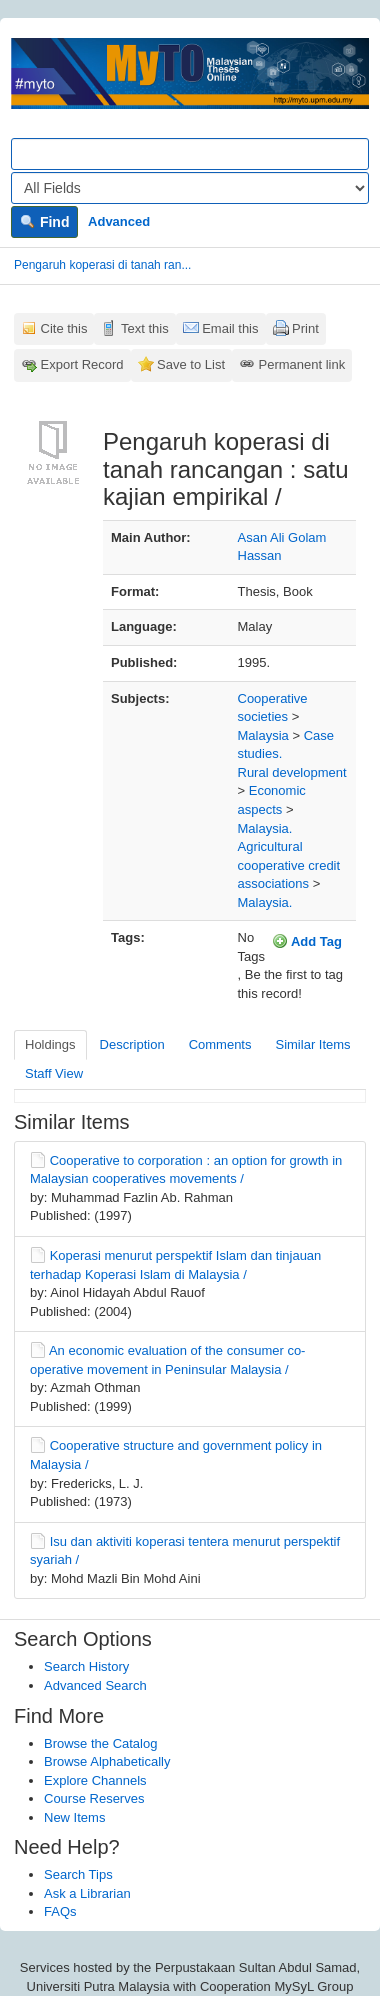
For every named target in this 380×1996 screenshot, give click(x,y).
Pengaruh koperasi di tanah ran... (102, 265)
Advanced (119, 221)
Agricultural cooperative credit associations (289, 865)
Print (305, 328)
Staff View (54, 1073)
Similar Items (312, 1044)
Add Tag (307, 941)
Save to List (191, 364)
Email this (230, 328)
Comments (220, 1044)
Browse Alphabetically (107, 1761)
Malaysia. (265, 828)
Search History (86, 1666)
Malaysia (263, 735)
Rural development (292, 772)
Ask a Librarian (87, 1893)
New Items (74, 1817)
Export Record (82, 364)
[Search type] (190, 188)
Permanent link (302, 364)
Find (44, 222)
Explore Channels (95, 1780)
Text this (145, 328)
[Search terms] (190, 154)
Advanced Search (95, 1685)
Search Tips (78, 1874)
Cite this (64, 328)
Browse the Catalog (100, 1743)
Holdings (50, 1044)
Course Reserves (94, 1798)
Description (132, 1044)
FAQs (60, 1911)
